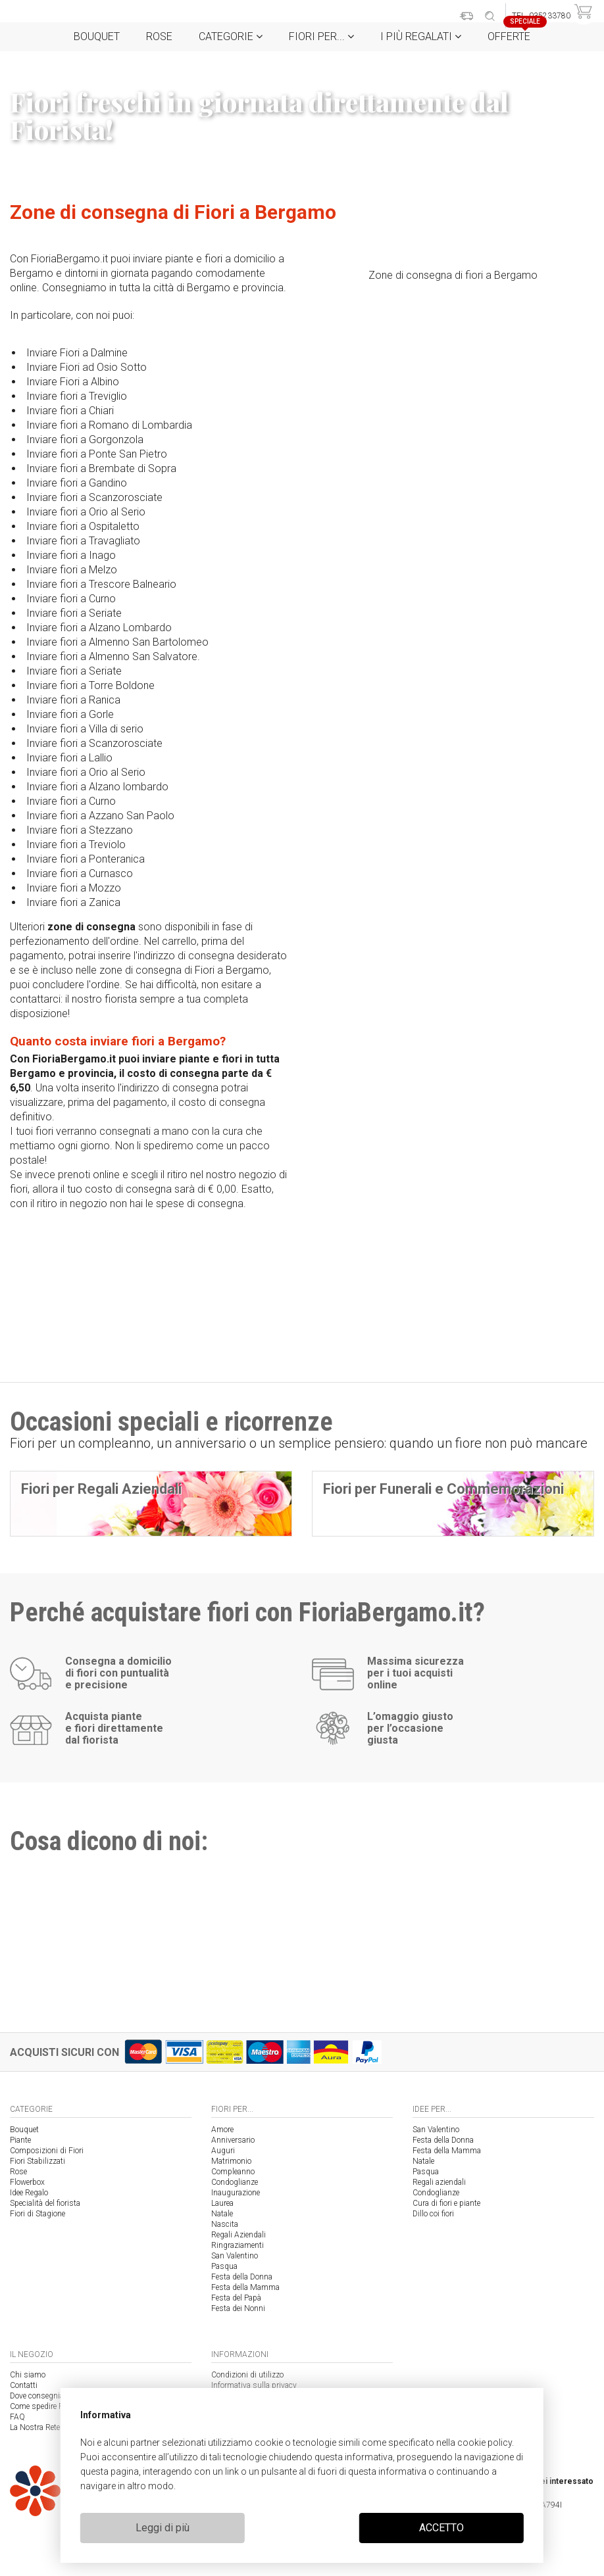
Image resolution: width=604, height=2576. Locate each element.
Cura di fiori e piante (446, 2203)
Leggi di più (162, 2527)
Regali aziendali (439, 2182)
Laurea (222, 2203)
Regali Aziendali (238, 2234)
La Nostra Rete (35, 2427)
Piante (20, 2140)
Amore (222, 2129)
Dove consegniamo (42, 2395)
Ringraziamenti (237, 2245)
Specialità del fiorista (45, 2203)
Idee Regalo (29, 2192)
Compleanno (233, 2171)
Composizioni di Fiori (47, 2150)
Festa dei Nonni (238, 2308)
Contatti (24, 2385)
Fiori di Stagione (37, 2213)
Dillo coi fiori (433, 2213)
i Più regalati (420, 36)
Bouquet (97, 36)
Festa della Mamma (245, 2287)
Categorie (231, 36)
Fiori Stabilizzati (37, 2161)
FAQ (17, 2416)
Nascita (224, 2224)
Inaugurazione (235, 2192)
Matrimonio (231, 2161)
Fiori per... (321, 36)
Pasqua (224, 2266)
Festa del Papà (236, 2297)
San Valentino (234, 2255)
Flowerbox (27, 2182)
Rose (159, 36)
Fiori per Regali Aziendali (101, 1489)
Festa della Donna (241, 2276)
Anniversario (233, 2140)
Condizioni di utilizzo (247, 2374)
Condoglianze (234, 2182)
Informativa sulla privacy (254, 2385)
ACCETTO (441, 2527)
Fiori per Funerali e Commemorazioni (443, 1489)
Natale (222, 2213)
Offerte (514, 32)
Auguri (223, 2150)
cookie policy (484, 2442)
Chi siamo (27, 2374)
